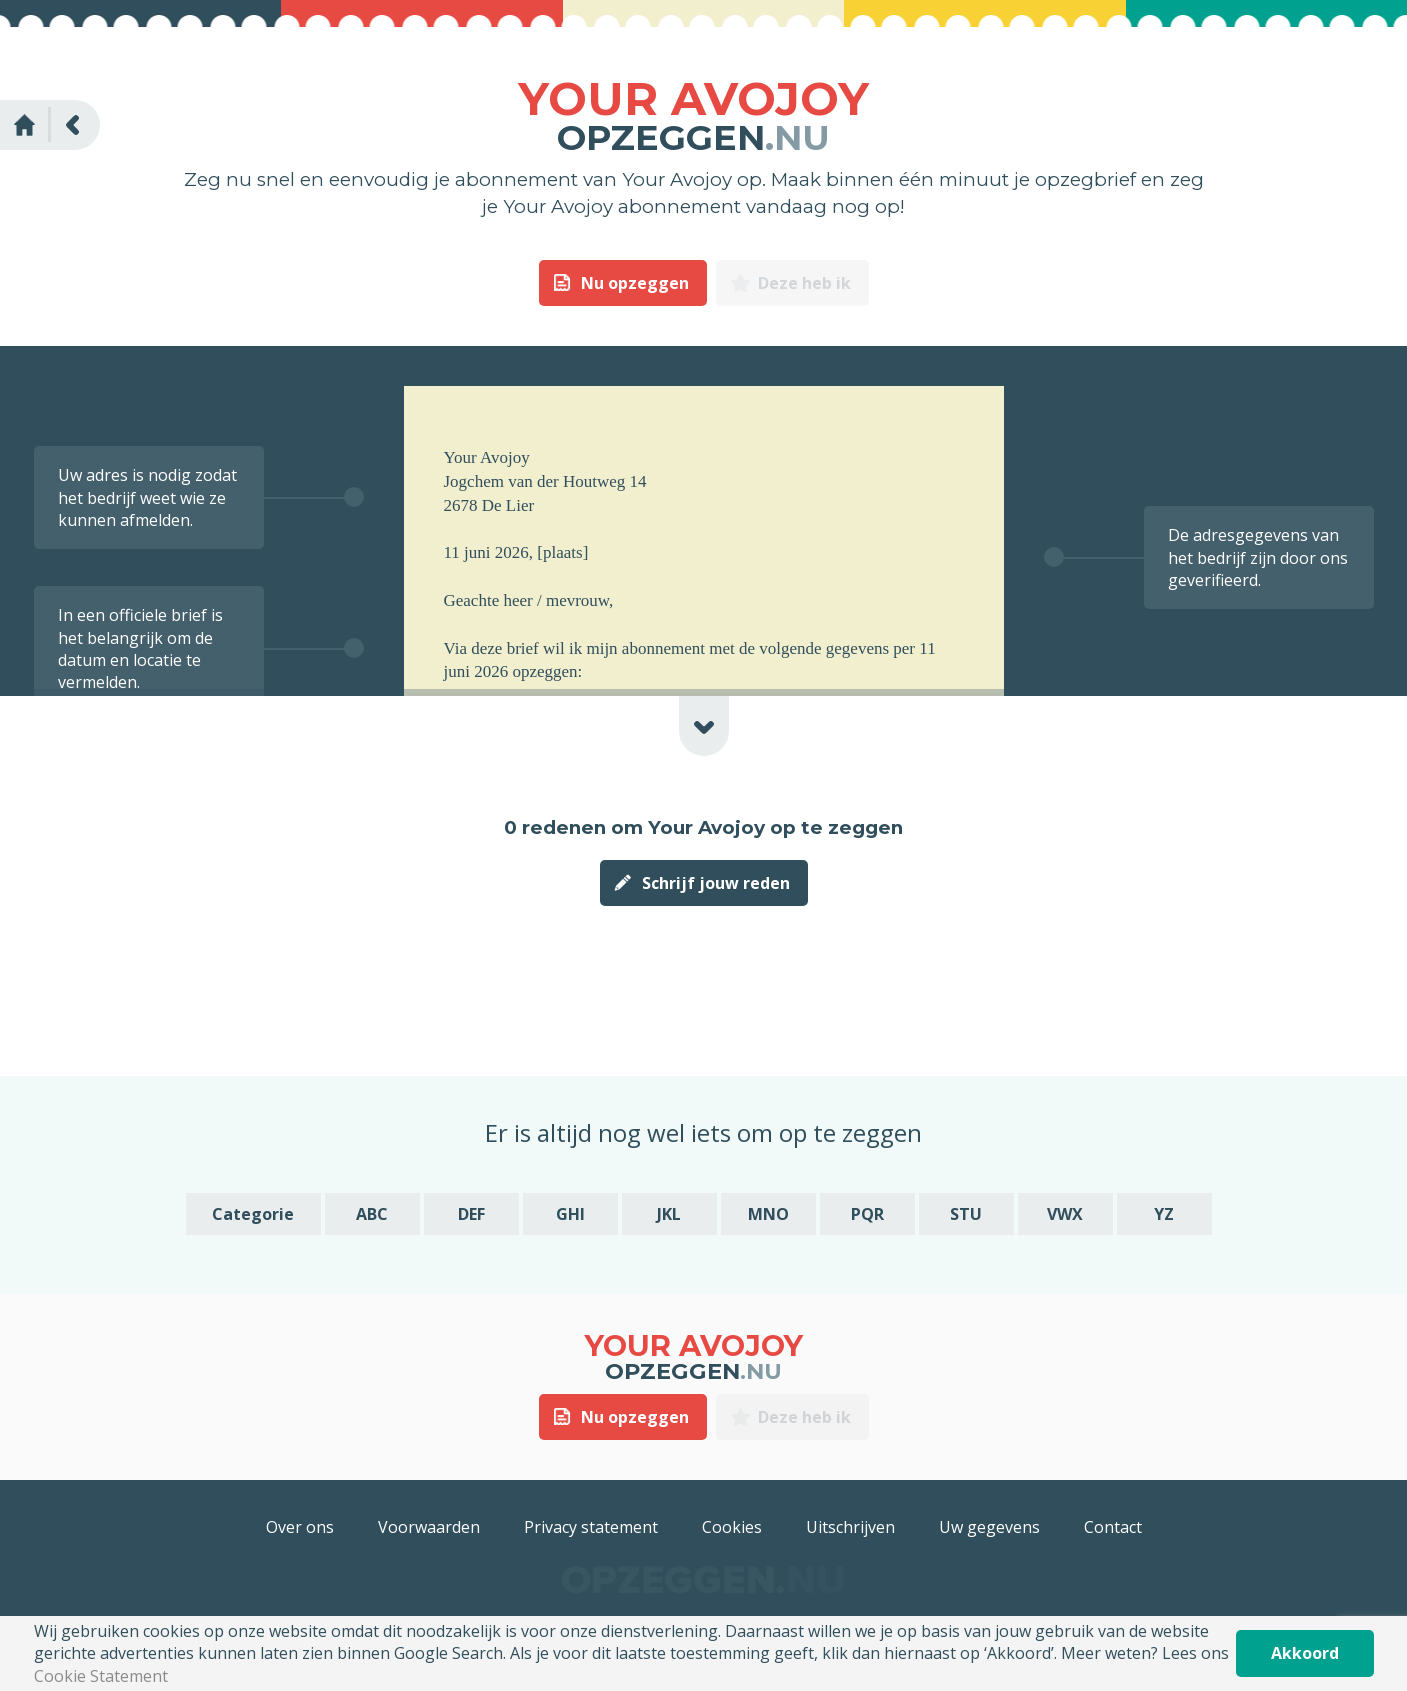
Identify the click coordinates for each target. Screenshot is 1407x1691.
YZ (1164, 1214)
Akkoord (1305, 1653)
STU (966, 1214)
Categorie (253, 1214)
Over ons (300, 1527)
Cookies (732, 1527)
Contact (1113, 1527)
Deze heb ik (804, 283)
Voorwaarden (429, 1527)
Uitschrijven (850, 1527)
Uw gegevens (989, 1527)
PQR (867, 1214)
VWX (1065, 1214)
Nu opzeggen (635, 283)
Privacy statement (591, 1527)
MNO (768, 1214)
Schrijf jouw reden (716, 883)
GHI (570, 1214)
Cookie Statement (101, 1676)
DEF (471, 1214)
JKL (669, 1214)
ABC (372, 1214)
